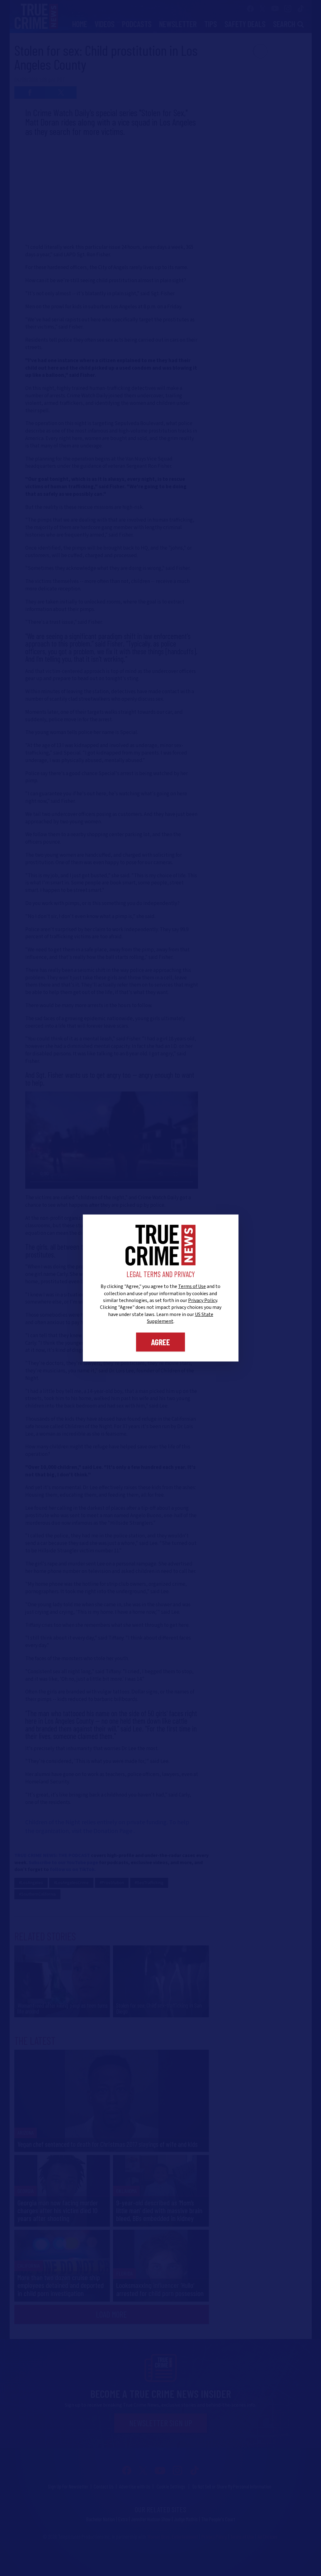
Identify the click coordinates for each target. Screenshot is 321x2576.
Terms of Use (192, 1286)
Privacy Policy (202, 1300)
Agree (160, 1342)
